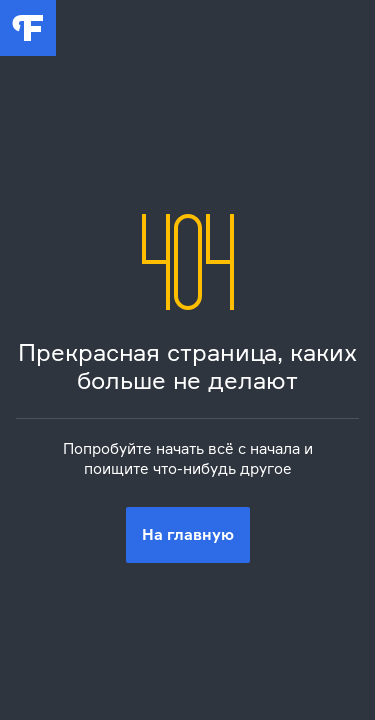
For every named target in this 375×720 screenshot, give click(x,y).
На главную (188, 534)
